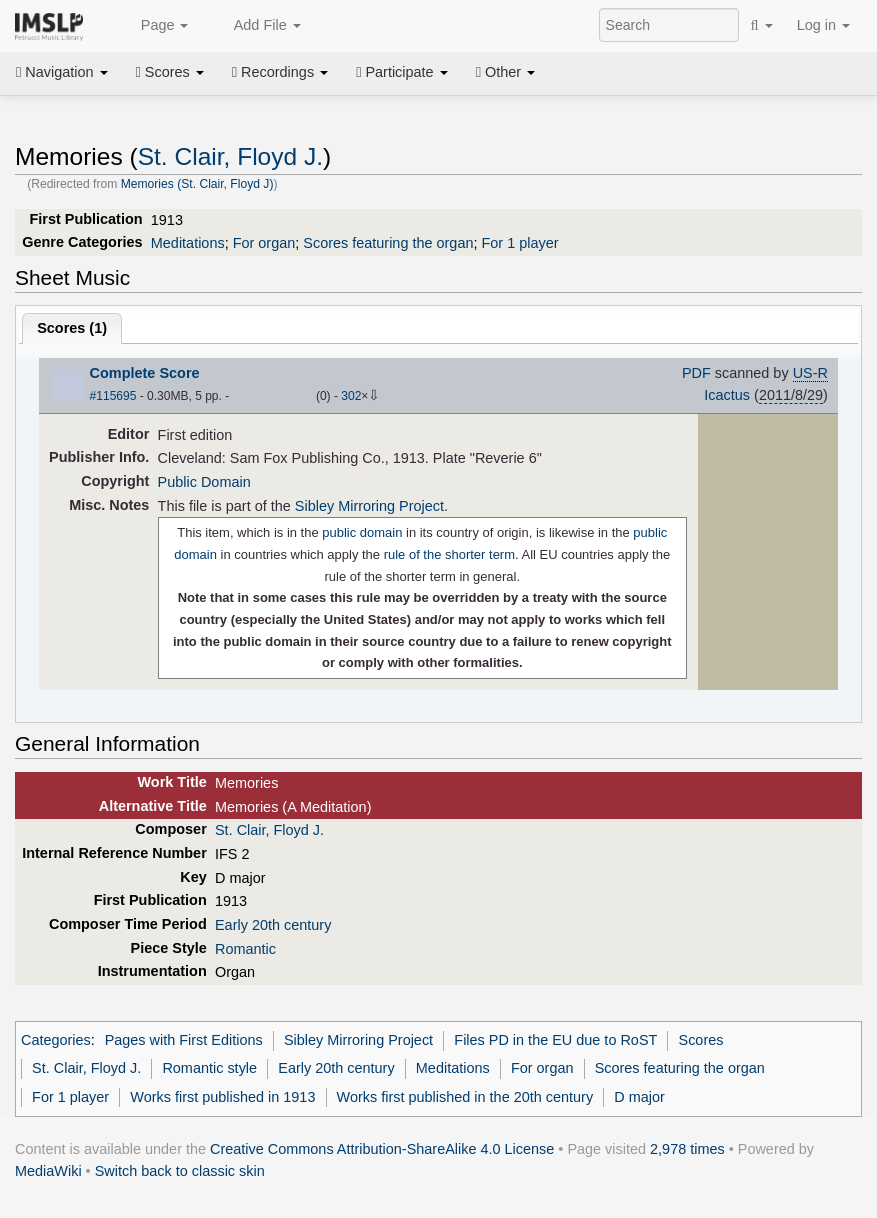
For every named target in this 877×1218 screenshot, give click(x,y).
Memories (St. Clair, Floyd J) (197, 184)
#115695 (113, 396)
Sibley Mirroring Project (369, 506)
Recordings (280, 72)
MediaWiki (48, 1171)
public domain (362, 532)
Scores (170, 72)
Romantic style (209, 1068)
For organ (264, 243)
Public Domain (204, 482)
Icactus (727, 395)
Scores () (72, 328)
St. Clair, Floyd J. (230, 156)
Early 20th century (273, 925)
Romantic (245, 949)
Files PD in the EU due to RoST (555, 1040)
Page (154, 26)
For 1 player (519, 243)
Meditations (188, 243)
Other (505, 72)
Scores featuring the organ (388, 243)
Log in (823, 25)
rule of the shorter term (449, 554)
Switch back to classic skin (180, 1171)
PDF (696, 373)
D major (639, 1097)
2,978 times (687, 1149)
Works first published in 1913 (222, 1097)
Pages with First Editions (184, 1040)
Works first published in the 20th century (465, 1097)
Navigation (62, 72)
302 (351, 396)
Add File (256, 26)
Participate (402, 72)
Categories (56, 1040)
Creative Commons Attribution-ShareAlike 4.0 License (382, 1149)
